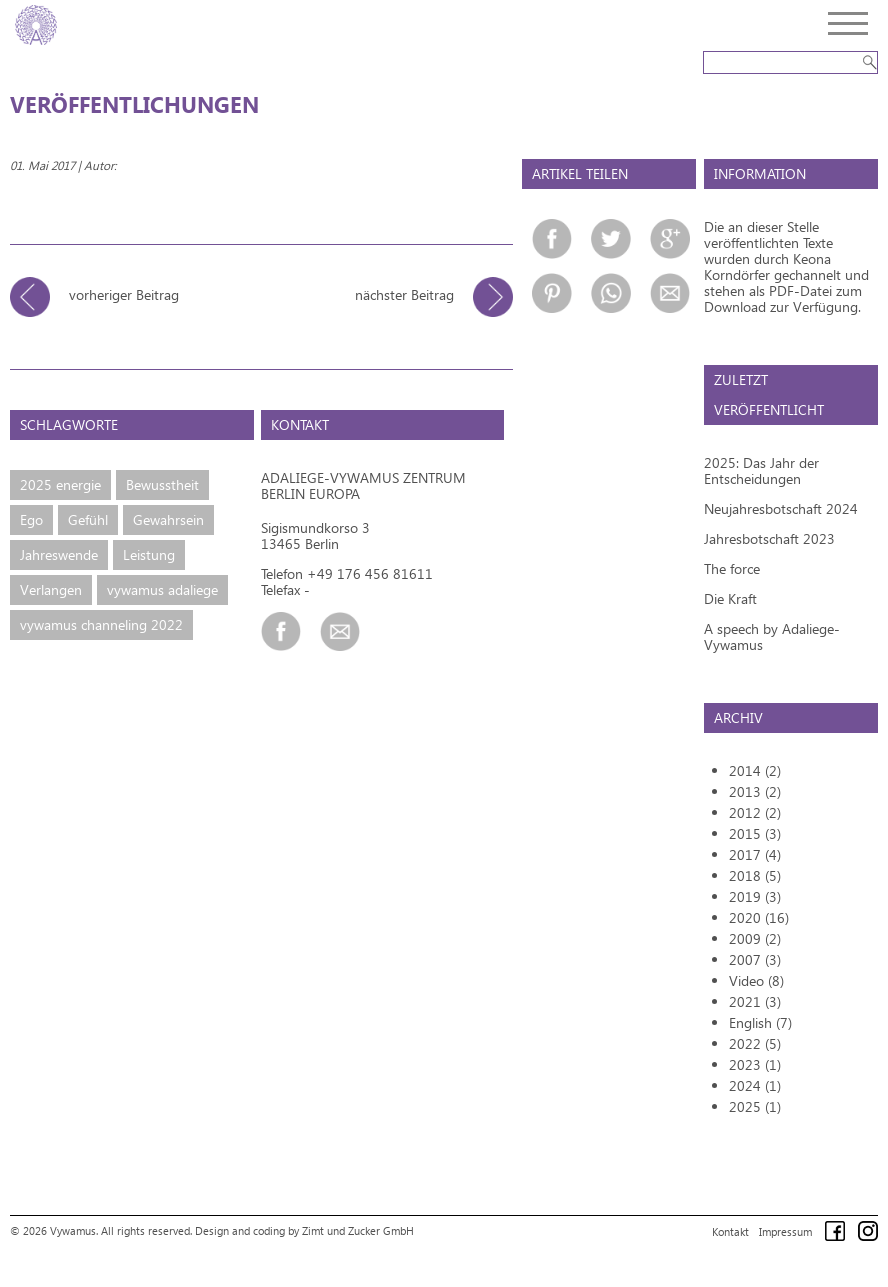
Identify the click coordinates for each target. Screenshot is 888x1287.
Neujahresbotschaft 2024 (781, 508)
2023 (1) (755, 1064)
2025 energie (60, 484)
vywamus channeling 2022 (101, 624)
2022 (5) (755, 1043)
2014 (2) (755, 770)
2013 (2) (755, 791)
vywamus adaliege (162, 589)
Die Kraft (730, 598)
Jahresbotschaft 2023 (769, 538)
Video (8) (756, 980)
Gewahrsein (168, 519)
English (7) (760, 1022)
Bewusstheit (162, 484)
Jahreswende (59, 554)
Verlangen (51, 589)
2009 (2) (755, 938)
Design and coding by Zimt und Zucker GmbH (304, 1230)
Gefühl (88, 519)
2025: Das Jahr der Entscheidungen (761, 470)
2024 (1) (755, 1085)
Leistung (149, 554)
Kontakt (730, 1231)
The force (732, 568)
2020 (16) (759, 917)
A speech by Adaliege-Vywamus (772, 636)
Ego (31, 519)
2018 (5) (755, 875)
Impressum (785, 1231)
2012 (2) (755, 812)
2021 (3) (755, 1001)
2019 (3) (755, 896)
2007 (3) (755, 959)
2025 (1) (755, 1106)
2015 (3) (755, 833)
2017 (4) (755, 854)
